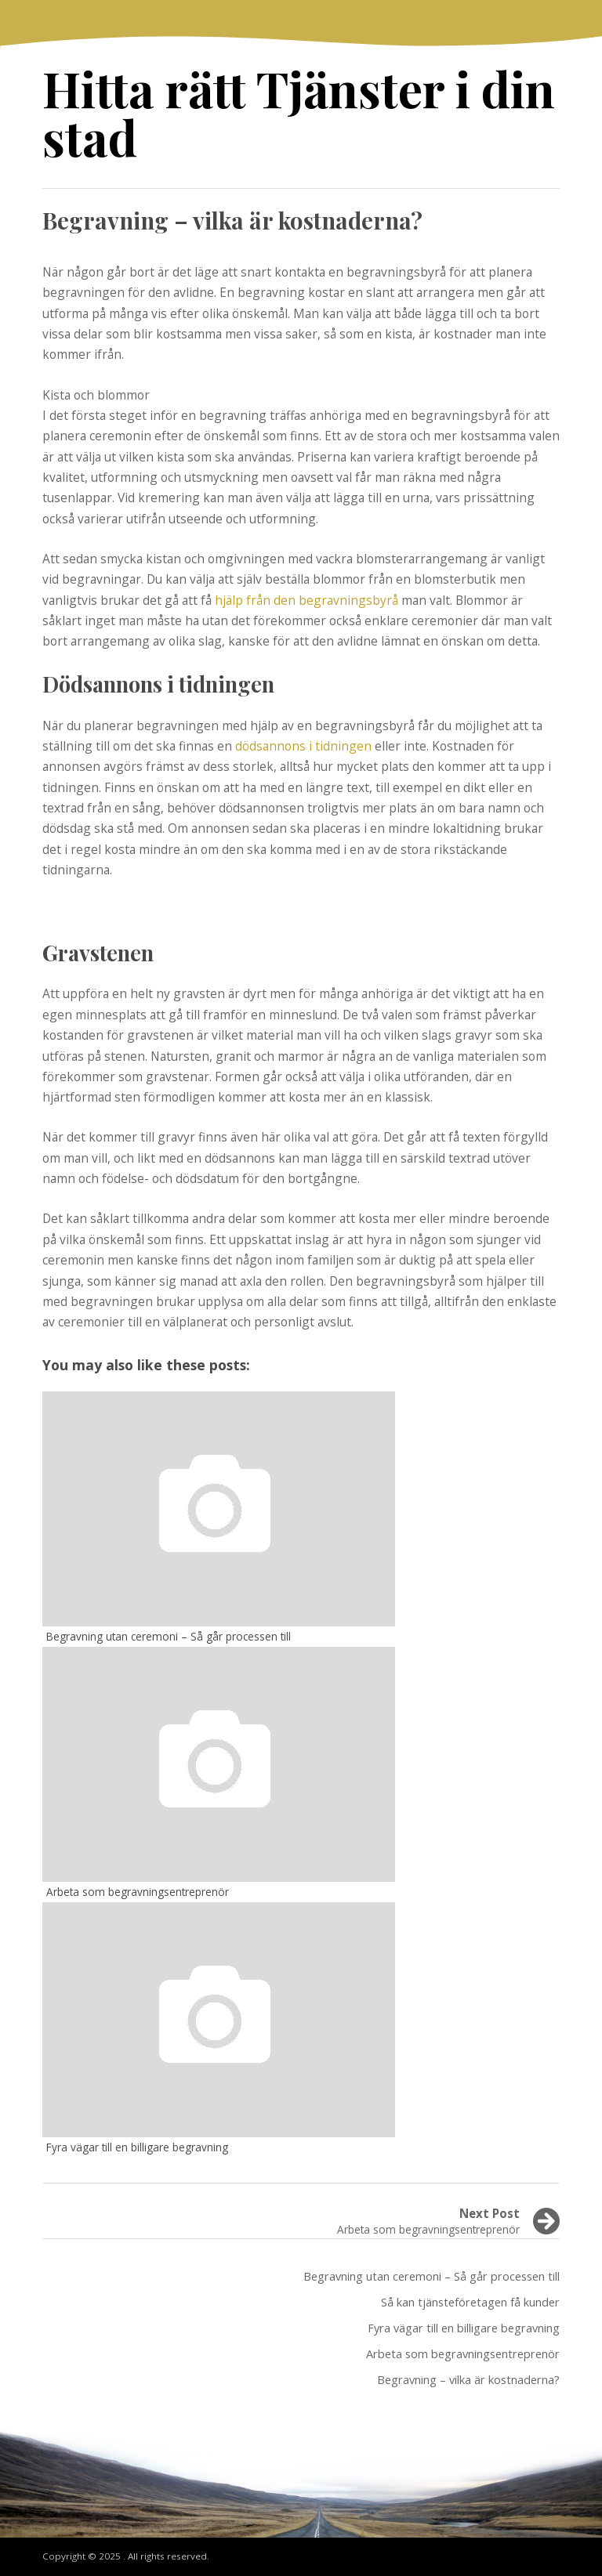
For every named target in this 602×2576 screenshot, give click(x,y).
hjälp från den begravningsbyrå (306, 600)
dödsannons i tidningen (303, 745)
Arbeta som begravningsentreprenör (463, 2353)
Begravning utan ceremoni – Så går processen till (431, 2276)
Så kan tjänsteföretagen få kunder (470, 2302)
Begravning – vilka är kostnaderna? (468, 2379)
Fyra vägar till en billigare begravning (464, 2327)
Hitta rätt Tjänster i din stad (298, 112)
